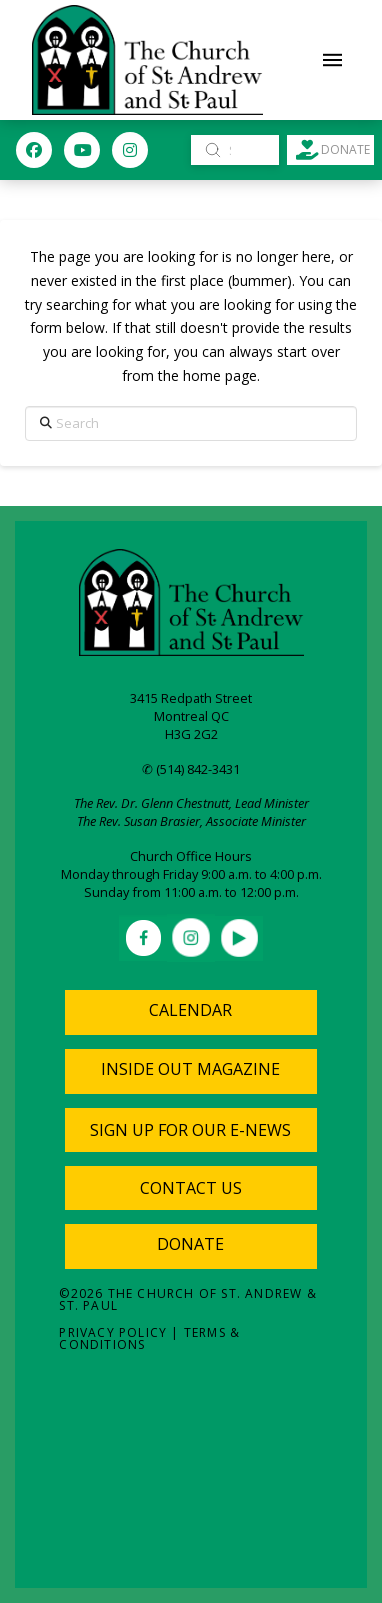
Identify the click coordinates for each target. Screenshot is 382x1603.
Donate (190, 1244)
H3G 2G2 (191, 734)
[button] (333, 60)
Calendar (190, 1010)
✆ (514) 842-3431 (191, 769)
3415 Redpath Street (191, 698)
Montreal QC (191, 716)
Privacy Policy (113, 1332)
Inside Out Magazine (190, 1069)
